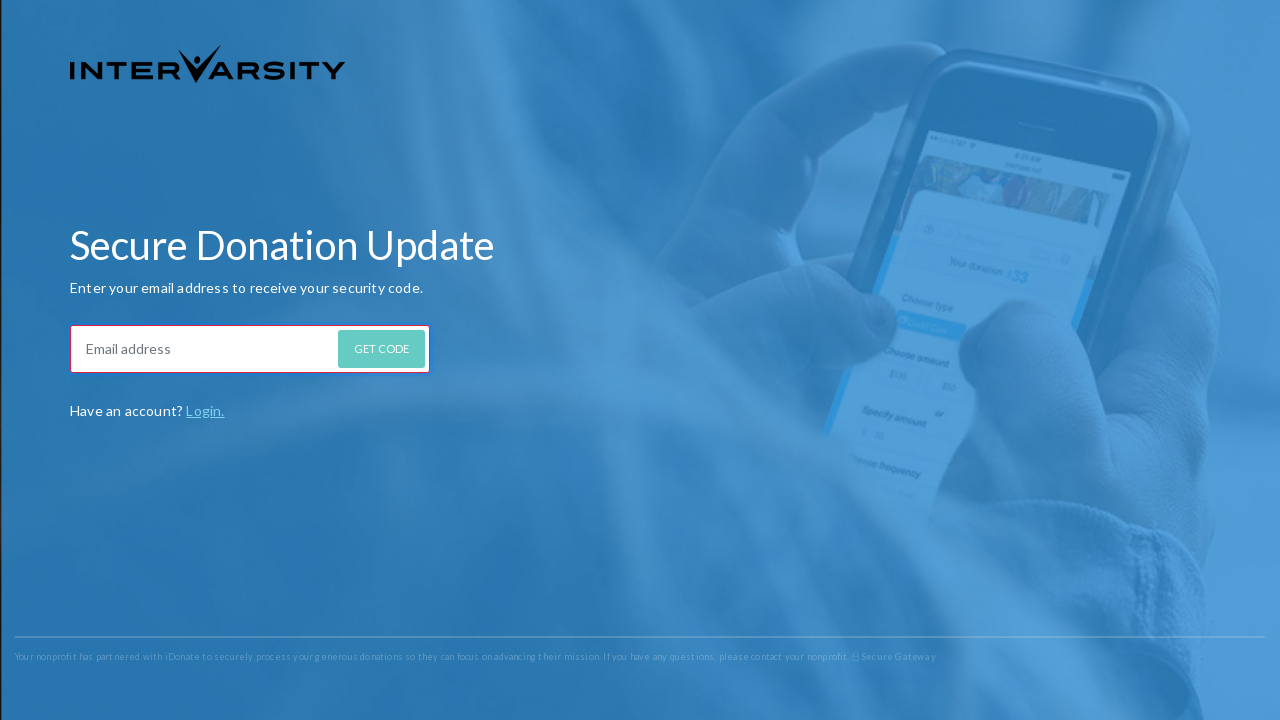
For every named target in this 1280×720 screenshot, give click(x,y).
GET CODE (381, 348)
